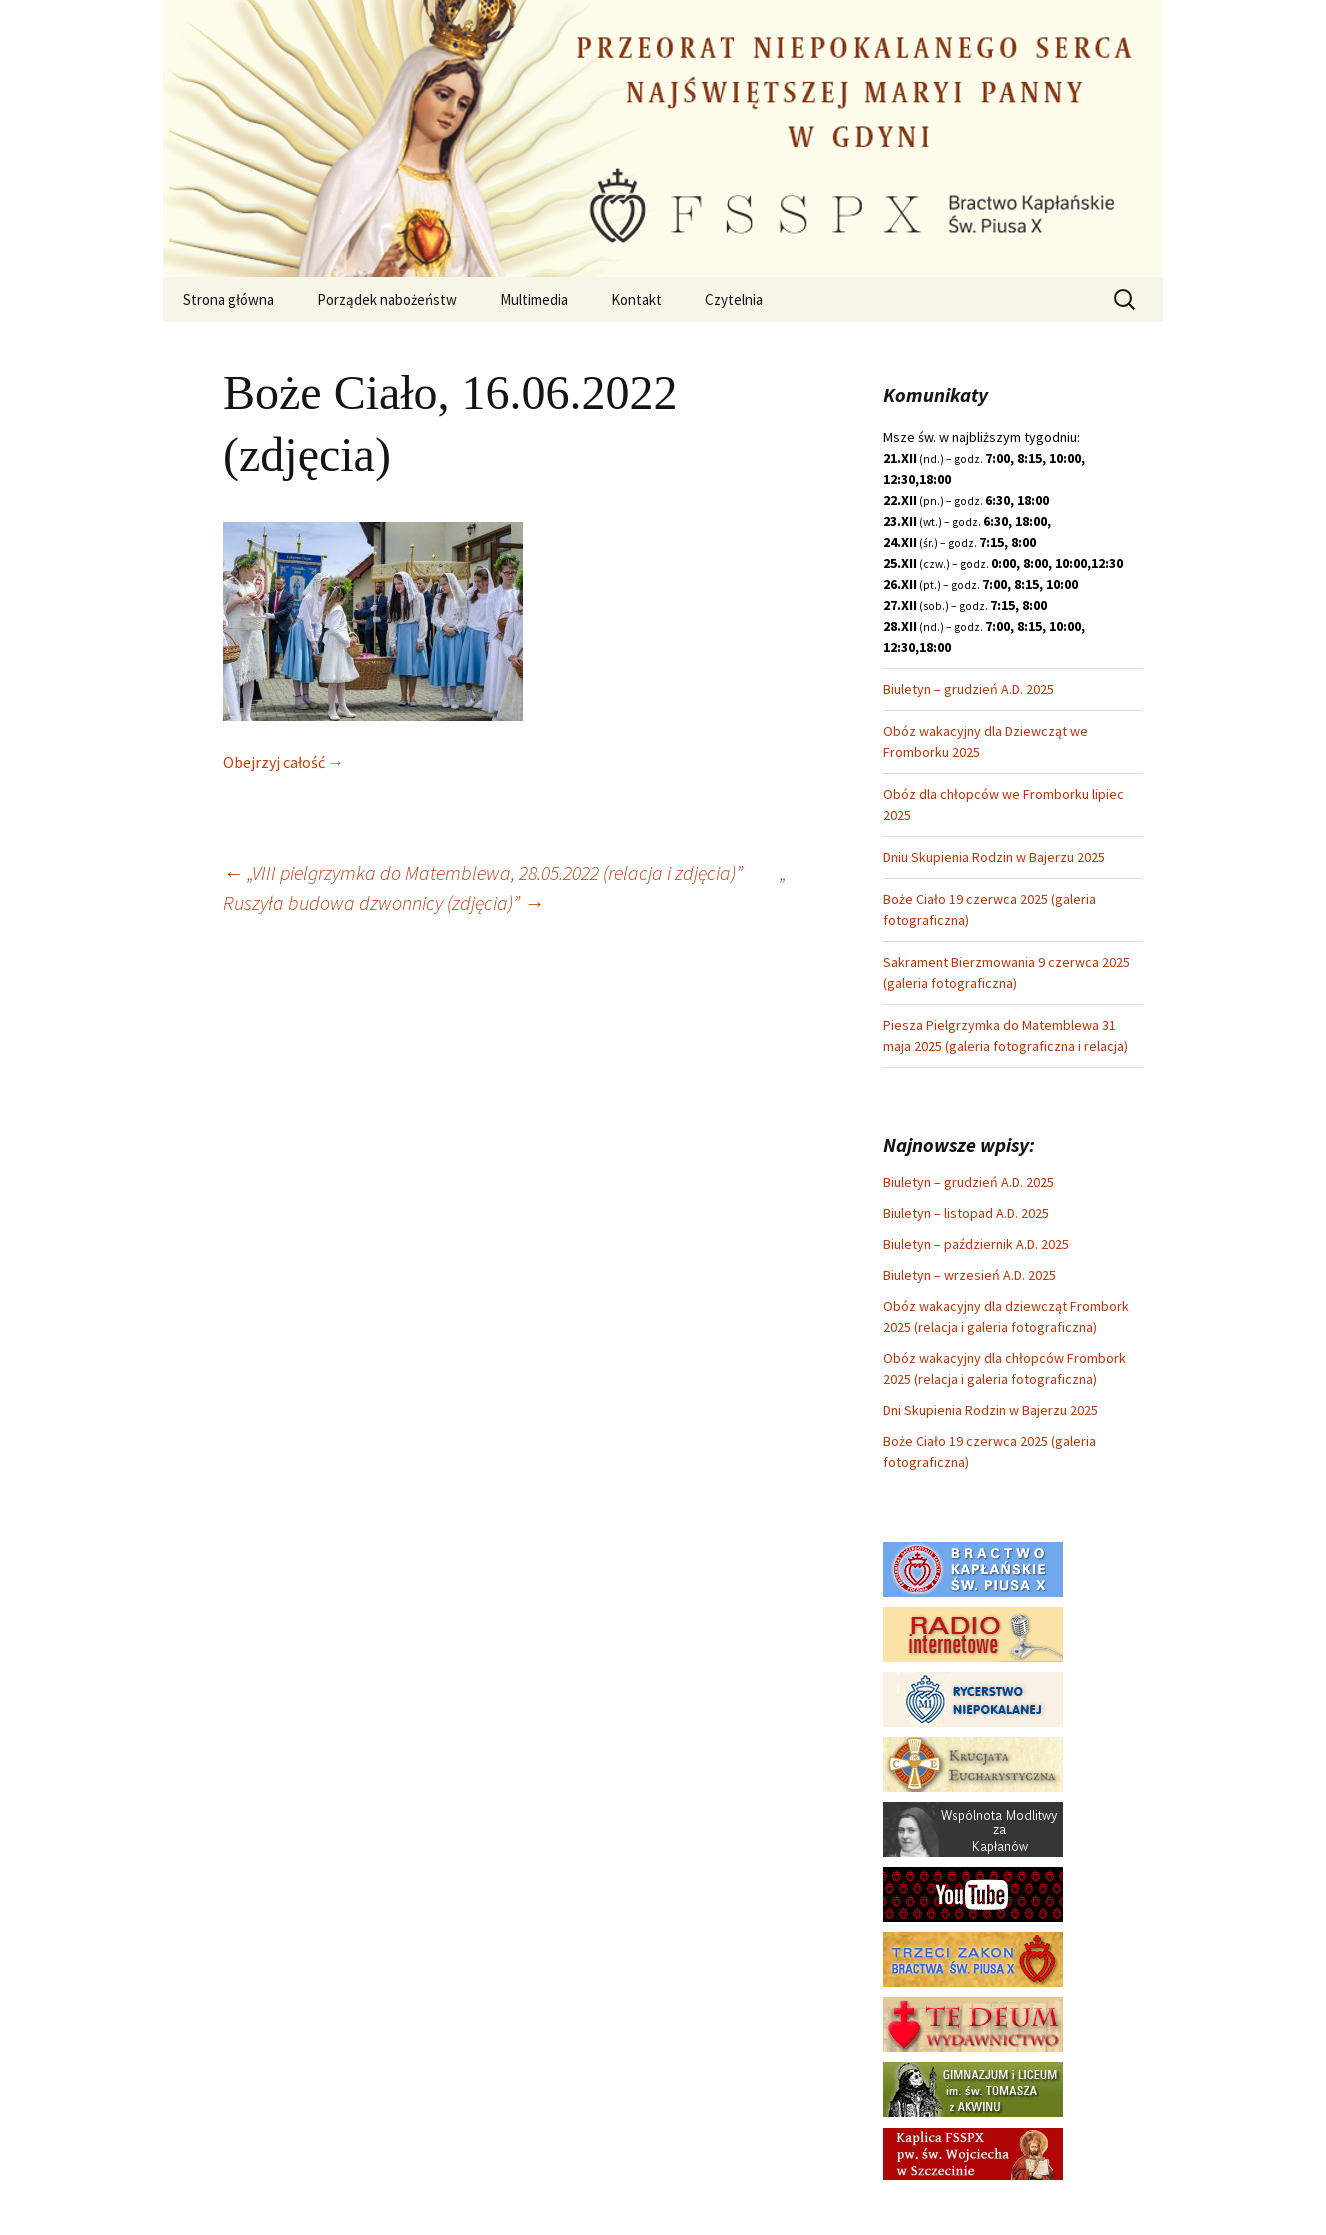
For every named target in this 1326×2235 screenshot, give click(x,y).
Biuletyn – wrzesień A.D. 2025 (969, 1275)
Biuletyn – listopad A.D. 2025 (966, 1213)
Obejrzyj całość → (283, 762)
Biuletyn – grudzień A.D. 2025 (968, 689)
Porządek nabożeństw (387, 299)
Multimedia (534, 299)
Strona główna (228, 299)
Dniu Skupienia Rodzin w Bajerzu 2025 (994, 857)
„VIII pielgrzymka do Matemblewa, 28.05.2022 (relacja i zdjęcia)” (483, 872)
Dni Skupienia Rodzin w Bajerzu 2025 (990, 1410)
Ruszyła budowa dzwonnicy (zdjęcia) (368, 902)
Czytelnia (734, 299)
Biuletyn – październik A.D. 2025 (976, 1244)
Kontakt (636, 299)
